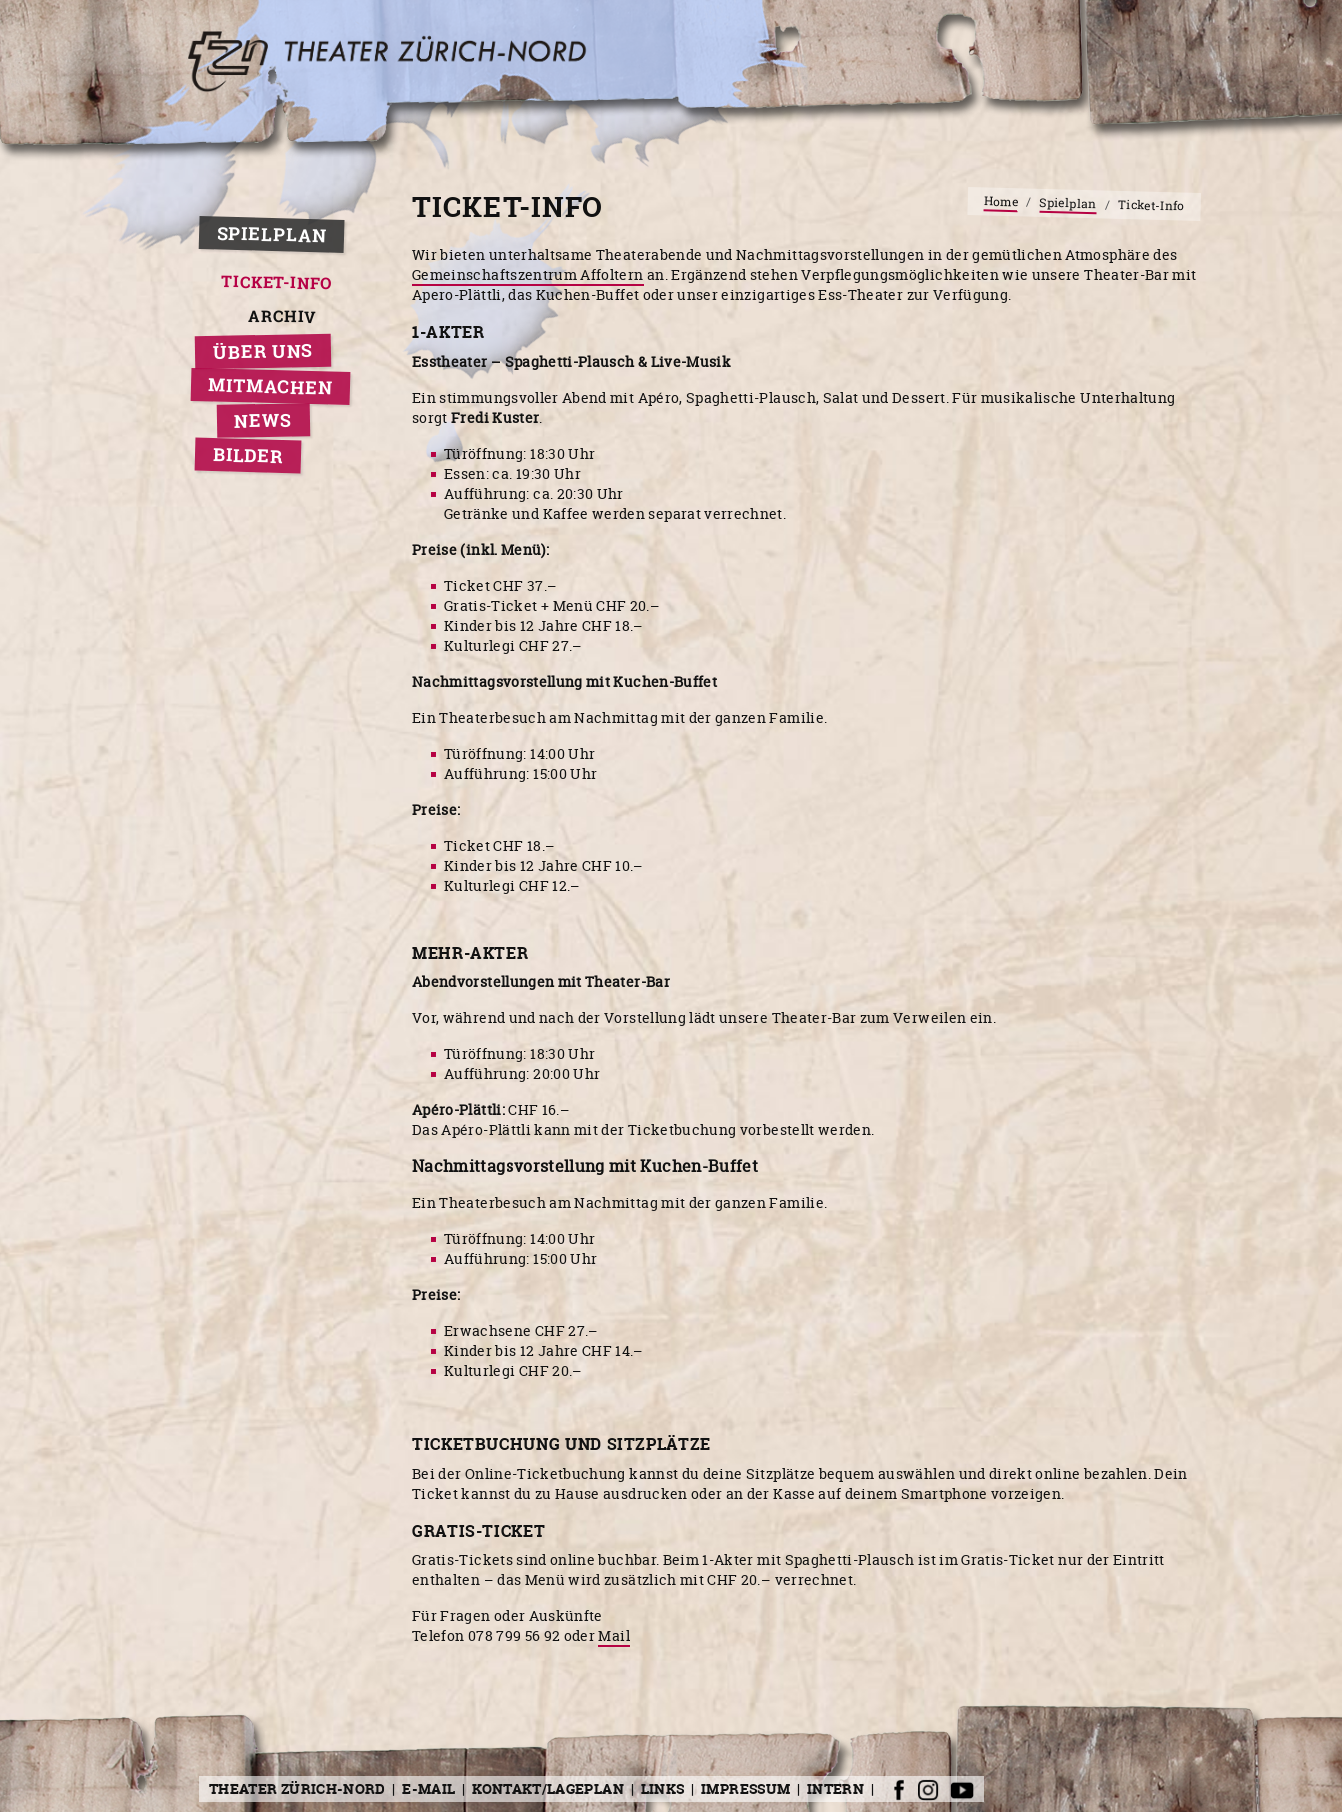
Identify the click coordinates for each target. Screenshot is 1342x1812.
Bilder (248, 455)
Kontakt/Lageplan (548, 1788)
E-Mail (428, 1788)
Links (663, 1788)
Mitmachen (270, 386)
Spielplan (271, 235)
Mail (613, 1635)
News (263, 420)
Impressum (745, 1788)
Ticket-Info (277, 282)
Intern (835, 1788)
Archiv (283, 316)
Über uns (263, 351)
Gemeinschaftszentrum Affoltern (528, 274)
